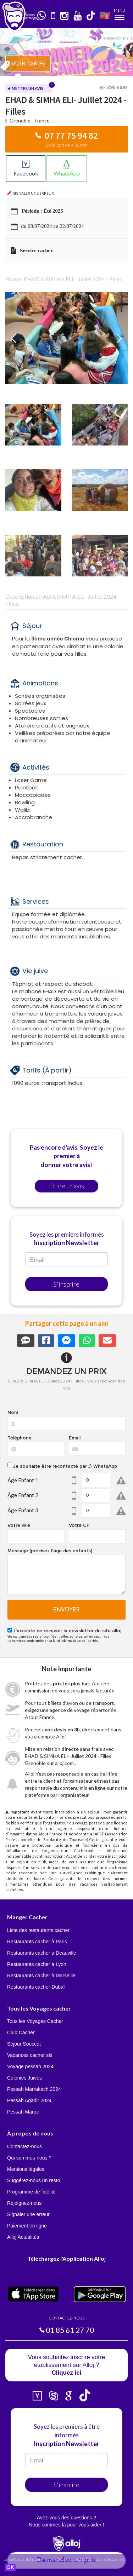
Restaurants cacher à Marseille (41, 1975)
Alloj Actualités (23, 2237)
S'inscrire (66, 1284)
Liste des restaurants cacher (38, 1930)
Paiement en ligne (27, 2226)
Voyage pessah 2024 (30, 2066)
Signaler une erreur (28, 2214)
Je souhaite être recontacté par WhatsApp (65, 1466)
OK (10, 2567)
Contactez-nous (24, 2146)
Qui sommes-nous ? (29, 2158)
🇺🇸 (104, 15)
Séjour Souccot (24, 2044)
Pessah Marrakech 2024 (34, 2089)
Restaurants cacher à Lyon (36, 1964)
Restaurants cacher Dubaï (36, 1987)
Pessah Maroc (23, 2112)
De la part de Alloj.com (67, 145)
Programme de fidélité (31, 2192)
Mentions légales (25, 2169)
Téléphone (19, 1438)
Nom (12, 1412)
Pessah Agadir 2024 (29, 2100)
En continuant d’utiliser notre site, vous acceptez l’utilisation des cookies (64, 2559)
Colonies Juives (24, 2078)
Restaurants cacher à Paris (37, 1941)
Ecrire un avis (66, 1186)
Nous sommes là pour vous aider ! (66, 2525)
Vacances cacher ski (29, 2055)
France (42, 120)
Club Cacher (21, 2032)
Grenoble (20, 120)
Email (75, 1438)
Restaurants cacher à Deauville (41, 1953)
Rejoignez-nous (24, 2203)
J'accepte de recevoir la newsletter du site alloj (67, 1631)
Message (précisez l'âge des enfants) (49, 1551)
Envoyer (66, 1609)
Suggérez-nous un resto (33, 2180)
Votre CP (79, 1525)
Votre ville (18, 1525)
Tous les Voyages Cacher (35, 2021)
